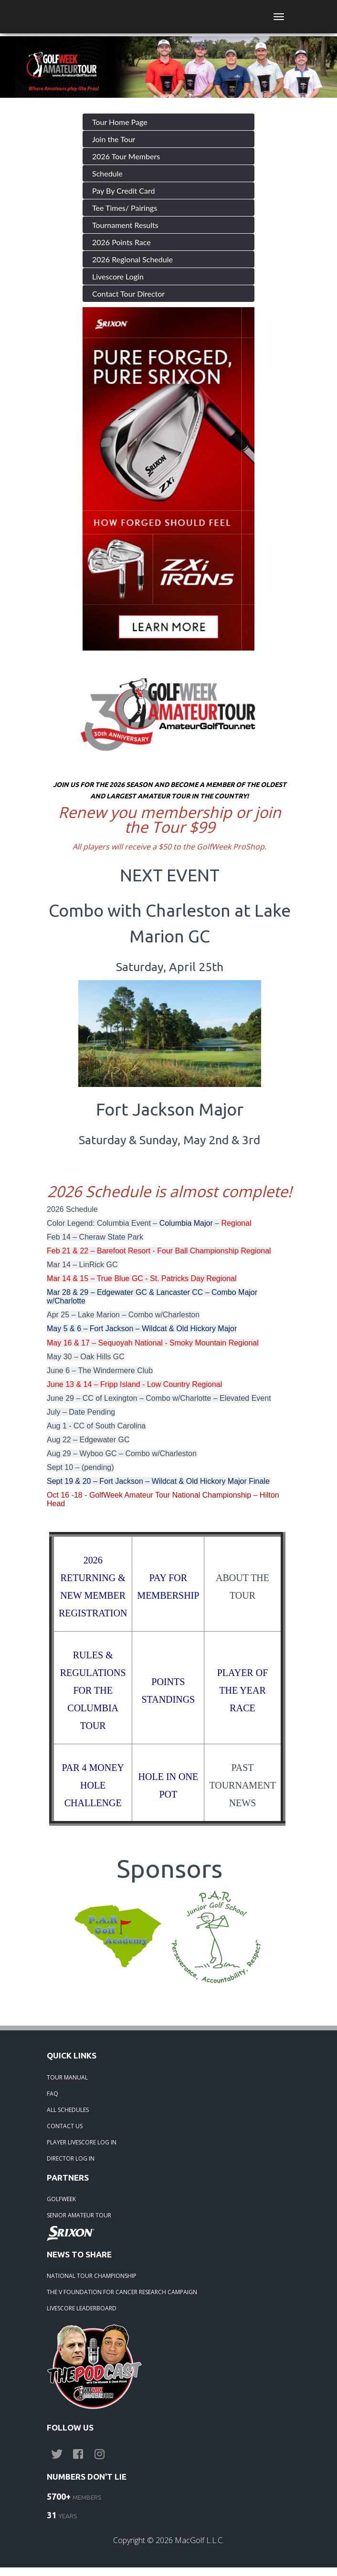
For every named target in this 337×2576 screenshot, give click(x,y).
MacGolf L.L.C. (199, 2540)
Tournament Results (125, 224)
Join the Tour (113, 139)
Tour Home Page (119, 121)
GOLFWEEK (61, 2199)
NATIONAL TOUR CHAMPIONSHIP (92, 2276)
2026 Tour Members (126, 156)
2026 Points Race (121, 242)
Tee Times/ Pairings (124, 207)
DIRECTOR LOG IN (71, 2158)
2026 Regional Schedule (132, 259)
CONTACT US (65, 2126)
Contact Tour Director (128, 293)
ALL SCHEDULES (68, 2110)
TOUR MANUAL (67, 2077)
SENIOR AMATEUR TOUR (79, 2215)
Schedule (107, 173)
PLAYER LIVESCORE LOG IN (81, 2142)
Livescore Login (118, 276)
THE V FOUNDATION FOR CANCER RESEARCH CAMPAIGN (122, 2292)
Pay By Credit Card (123, 190)
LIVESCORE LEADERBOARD (81, 2308)
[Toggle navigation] (278, 16)
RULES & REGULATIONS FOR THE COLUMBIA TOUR (93, 1690)
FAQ (52, 2094)
